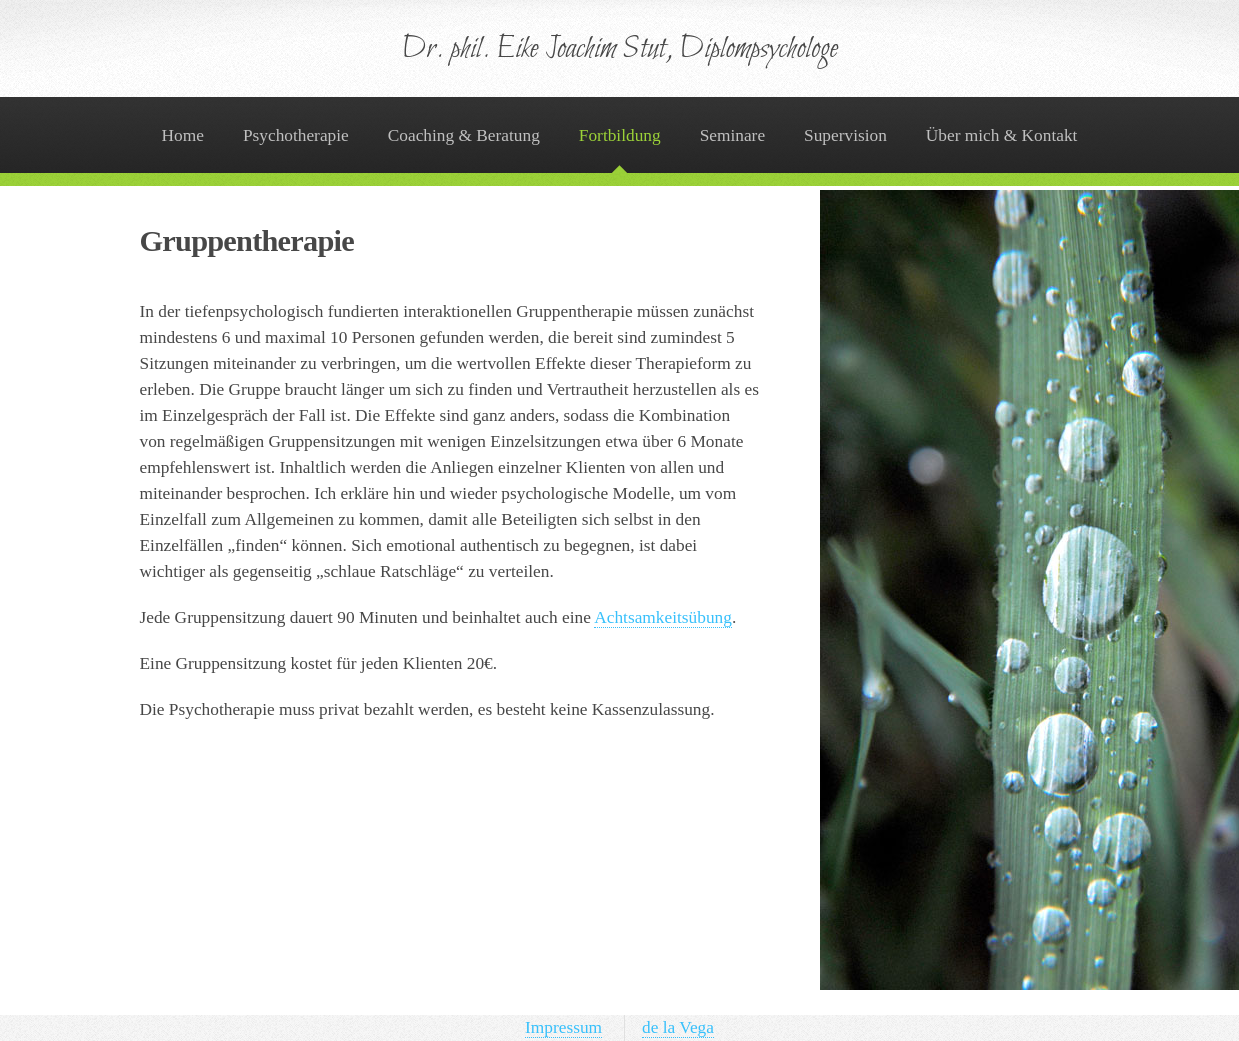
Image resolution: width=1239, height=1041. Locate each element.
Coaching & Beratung (464, 135)
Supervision (845, 135)
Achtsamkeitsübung (663, 617)
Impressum (563, 1027)
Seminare (732, 135)
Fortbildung (620, 135)
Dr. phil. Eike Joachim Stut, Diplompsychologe (619, 49)
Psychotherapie (296, 135)
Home (183, 135)
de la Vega (678, 1027)
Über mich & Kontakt (1002, 135)
